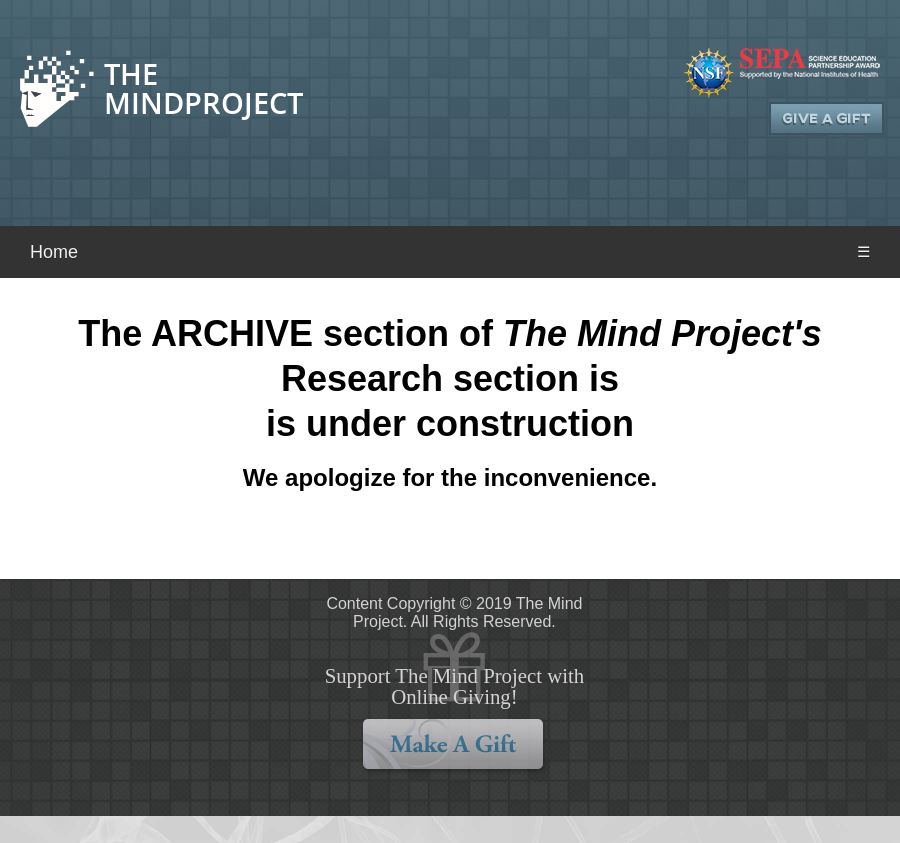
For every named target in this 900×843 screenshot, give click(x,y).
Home (54, 252)
